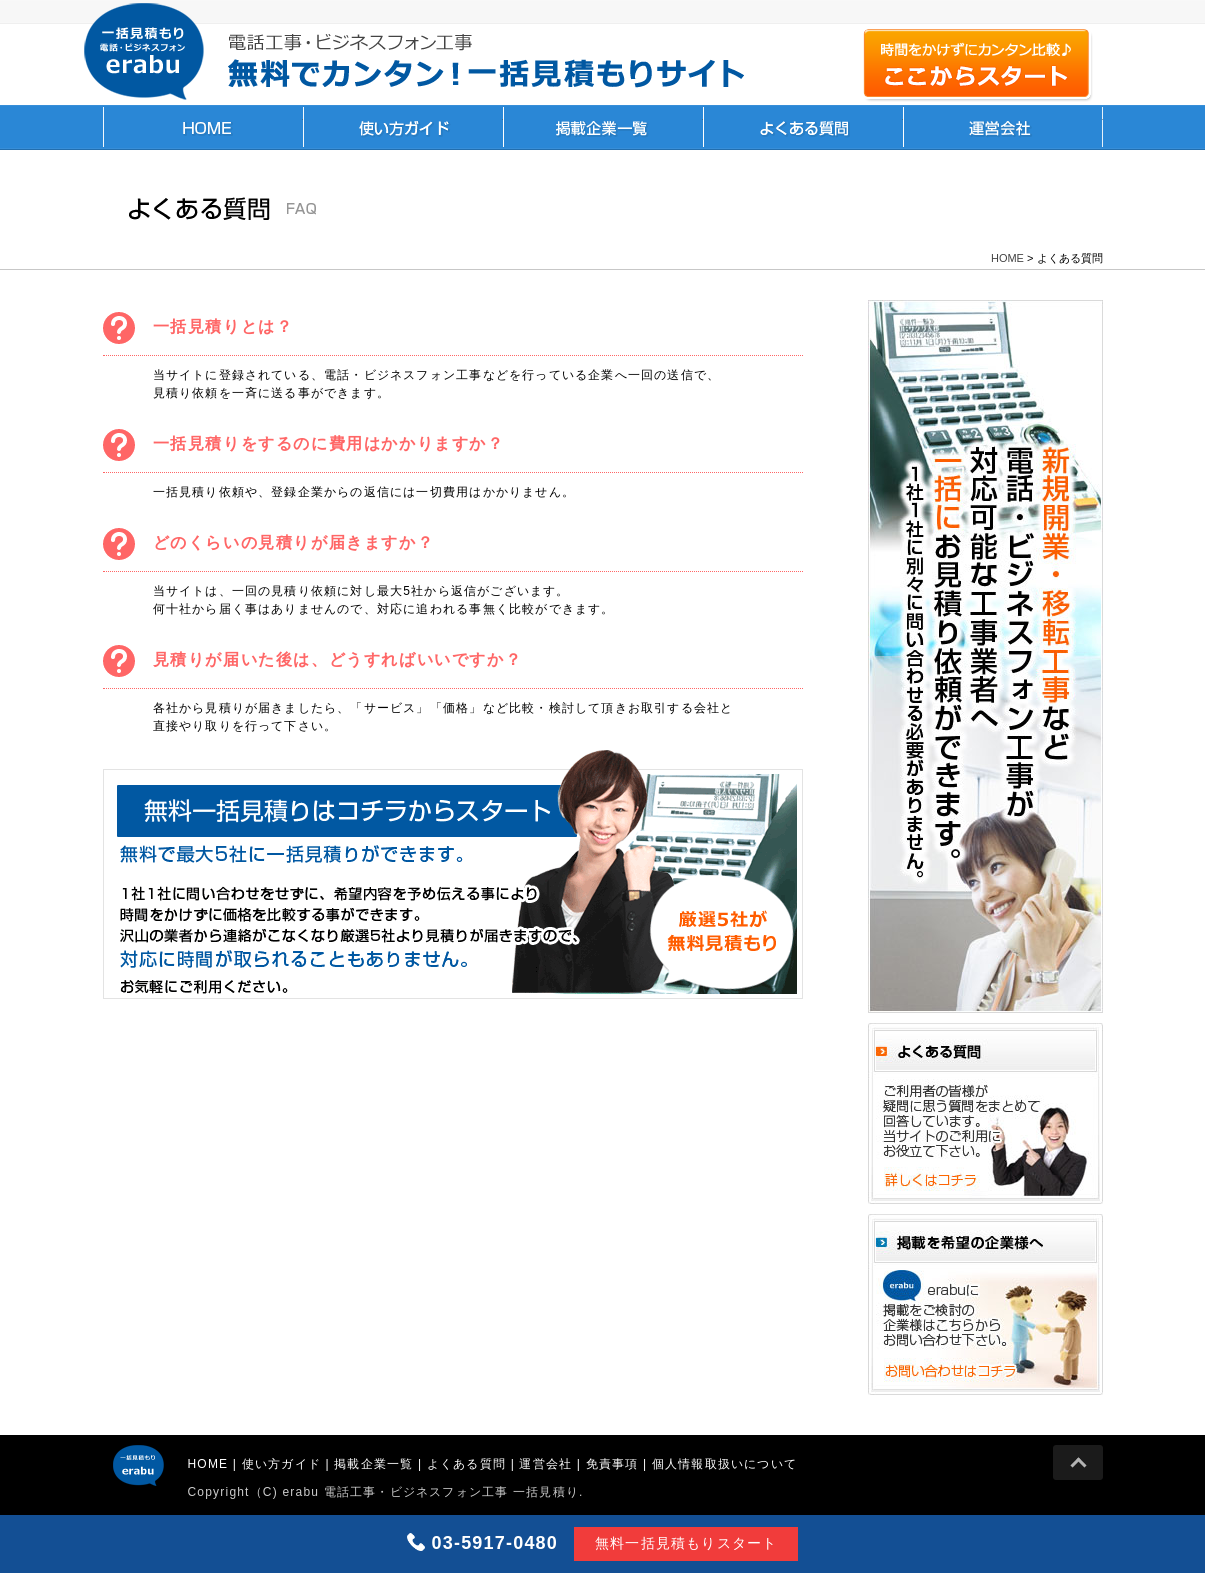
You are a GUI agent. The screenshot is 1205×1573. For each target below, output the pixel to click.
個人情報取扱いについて (724, 1464)
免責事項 (612, 1464)
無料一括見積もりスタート (686, 1543)
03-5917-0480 (495, 1543)
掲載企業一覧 (603, 127)
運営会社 (1003, 127)
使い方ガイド (403, 127)
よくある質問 (803, 127)
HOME (203, 127)
